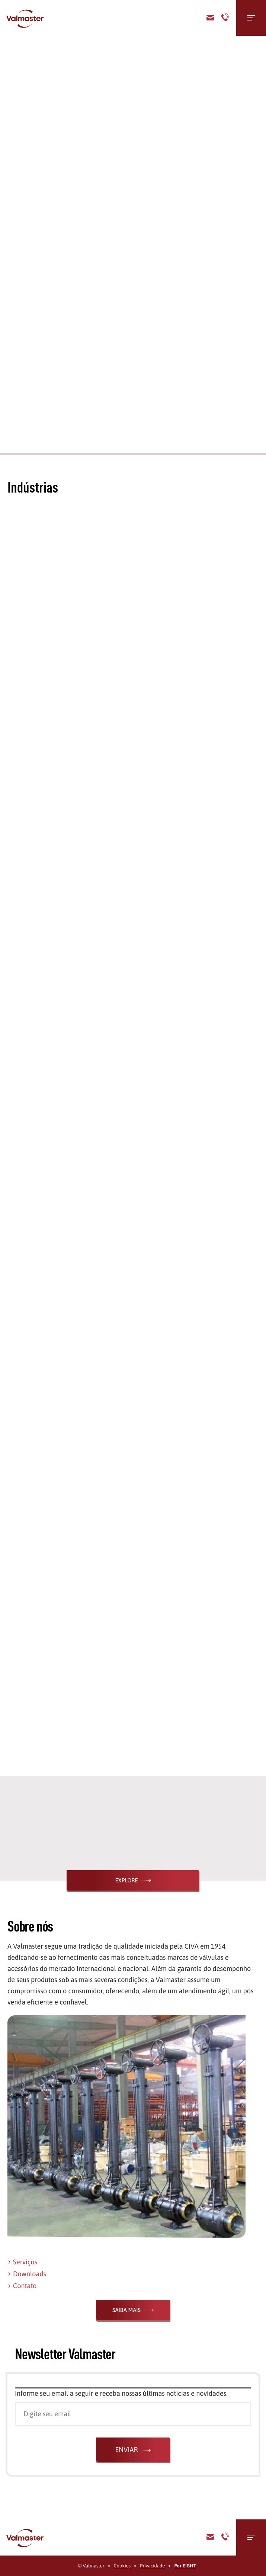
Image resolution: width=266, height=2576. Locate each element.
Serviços (25, 2262)
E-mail (210, 2537)
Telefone (225, 17)
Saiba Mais (126, 2310)
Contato (210, 18)
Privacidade (152, 2565)
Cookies (122, 2565)
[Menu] (251, 18)
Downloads (29, 2274)
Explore (126, 1880)
